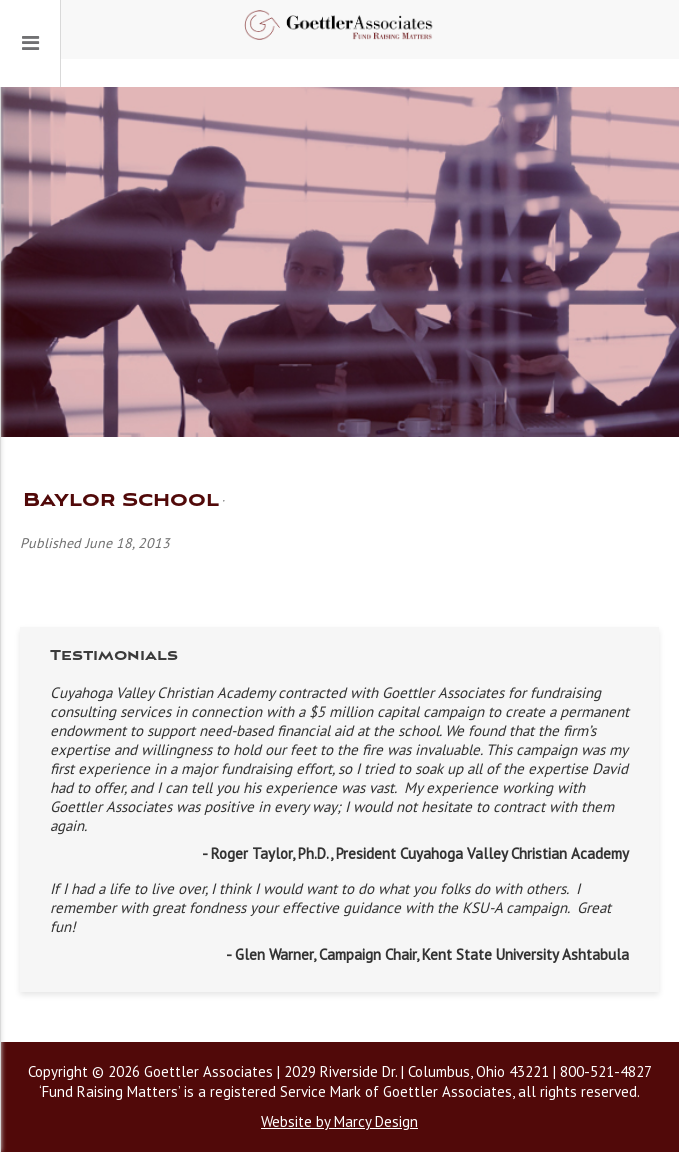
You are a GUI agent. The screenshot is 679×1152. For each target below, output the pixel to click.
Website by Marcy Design (339, 1121)
